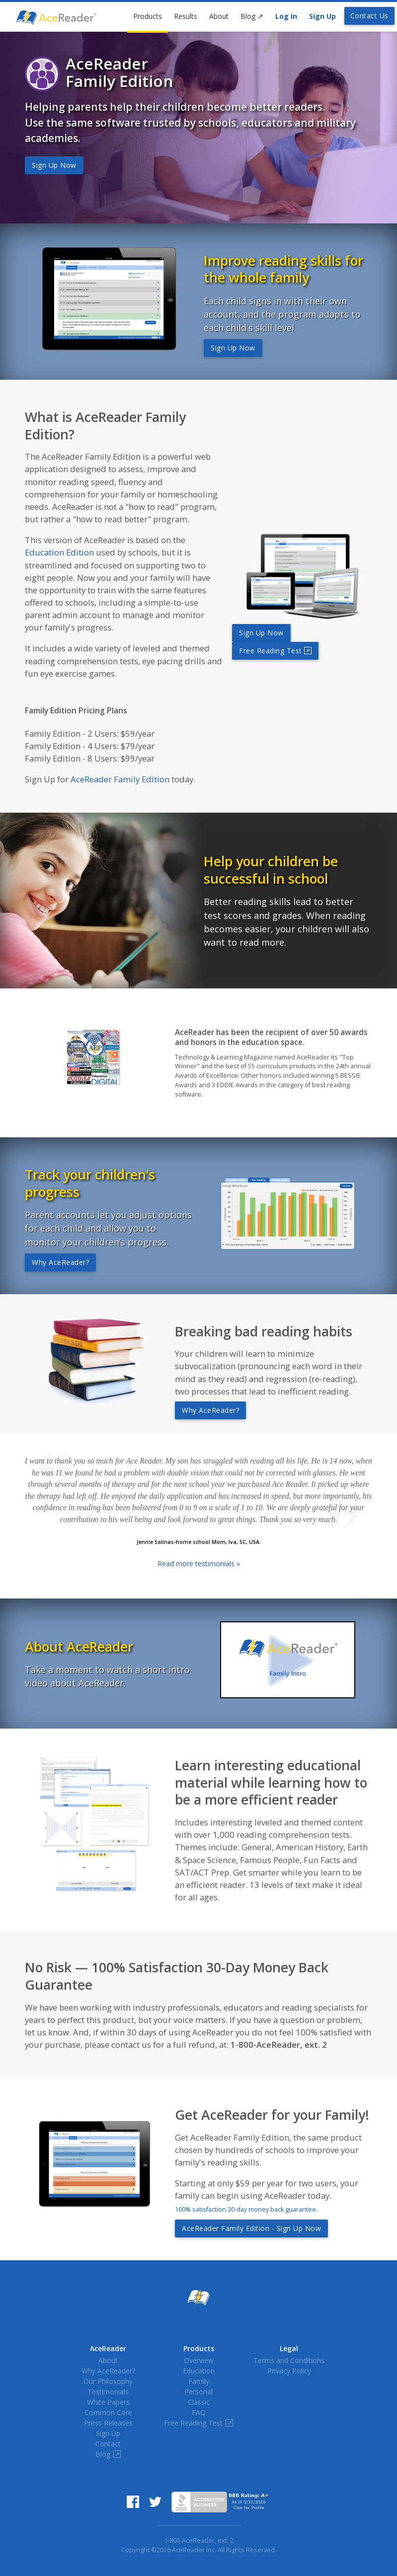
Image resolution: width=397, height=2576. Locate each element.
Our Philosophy (108, 2381)
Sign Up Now (54, 165)
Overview (199, 2360)
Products (147, 16)
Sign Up (322, 16)
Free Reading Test (275, 650)
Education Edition (59, 552)
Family (198, 2381)
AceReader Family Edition (120, 779)
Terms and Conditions (288, 2360)
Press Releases (108, 2423)
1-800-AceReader (189, 2540)
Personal (198, 2391)
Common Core (108, 2412)
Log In (286, 16)
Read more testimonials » (199, 1563)
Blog (251, 16)
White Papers (108, 2402)
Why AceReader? (60, 1262)
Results (185, 16)
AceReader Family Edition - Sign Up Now (251, 2228)
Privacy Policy (289, 2370)
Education (199, 2370)
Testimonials (108, 2391)
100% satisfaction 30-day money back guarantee (245, 2209)
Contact (108, 2443)
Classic (199, 2402)
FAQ (199, 2412)
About (219, 16)
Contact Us (369, 15)
